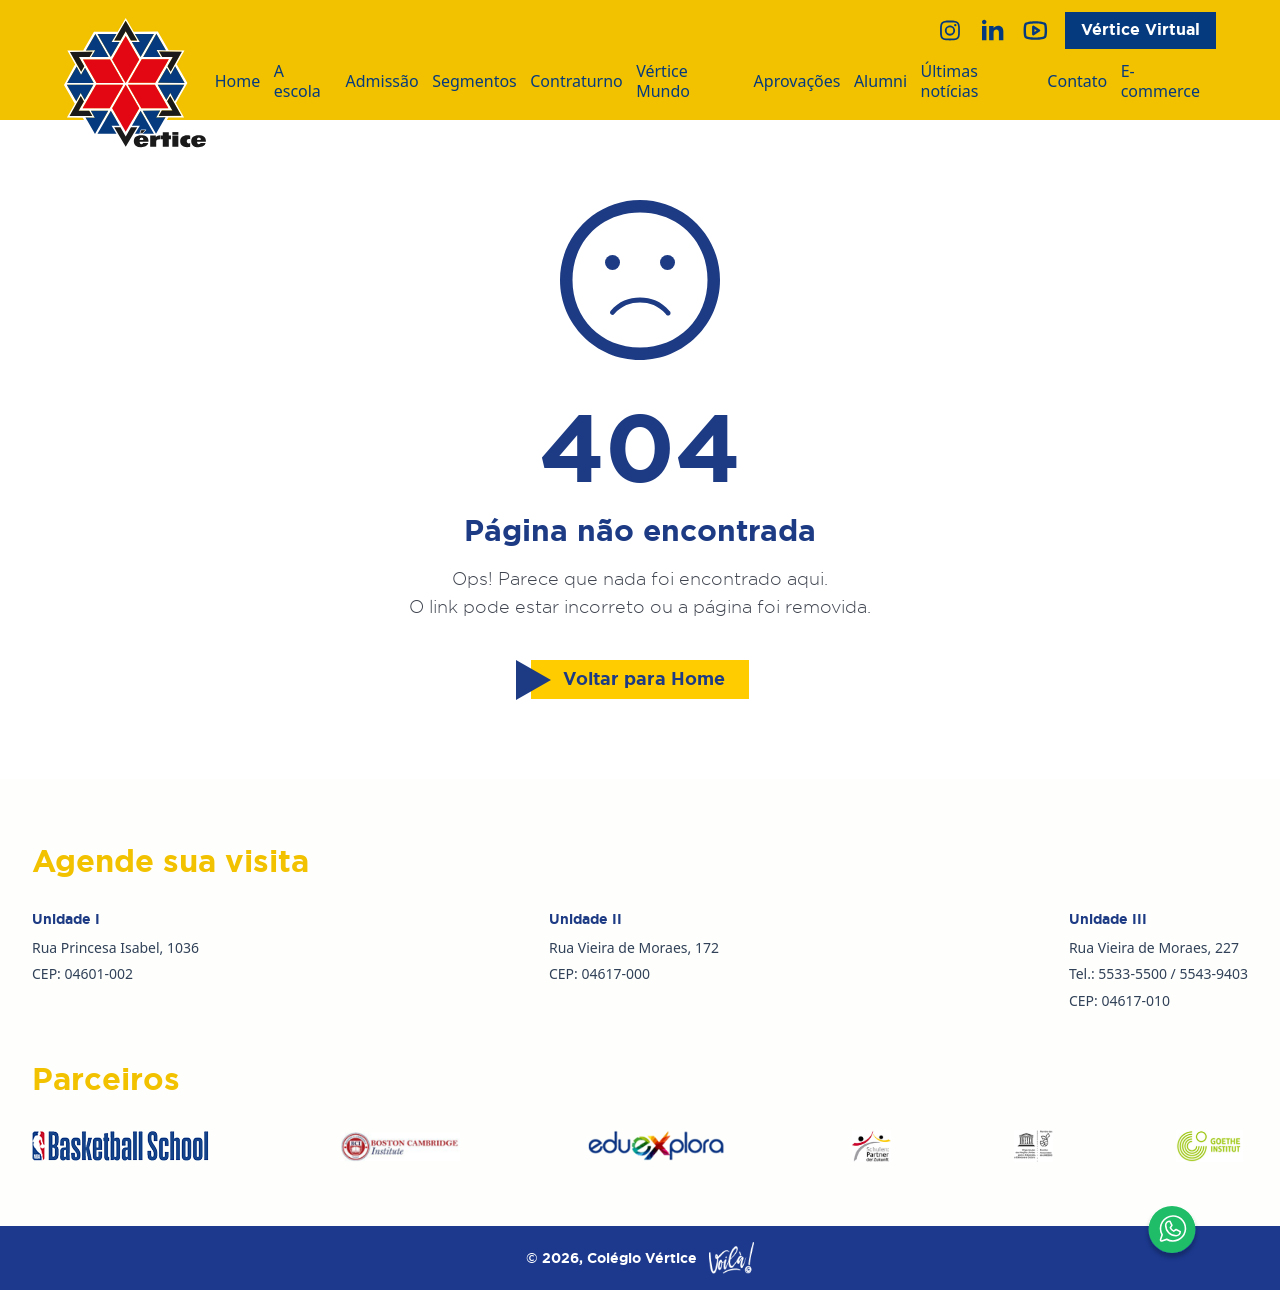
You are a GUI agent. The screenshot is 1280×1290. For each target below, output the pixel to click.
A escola (297, 82)
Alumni (880, 81)
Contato (1077, 81)
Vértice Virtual (1140, 29)
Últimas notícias (950, 82)
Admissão (382, 81)
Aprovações (797, 81)
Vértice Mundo (663, 82)
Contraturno (576, 81)
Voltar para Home (628, 679)
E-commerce (1160, 82)
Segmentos (474, 81)
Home (238, 81)
